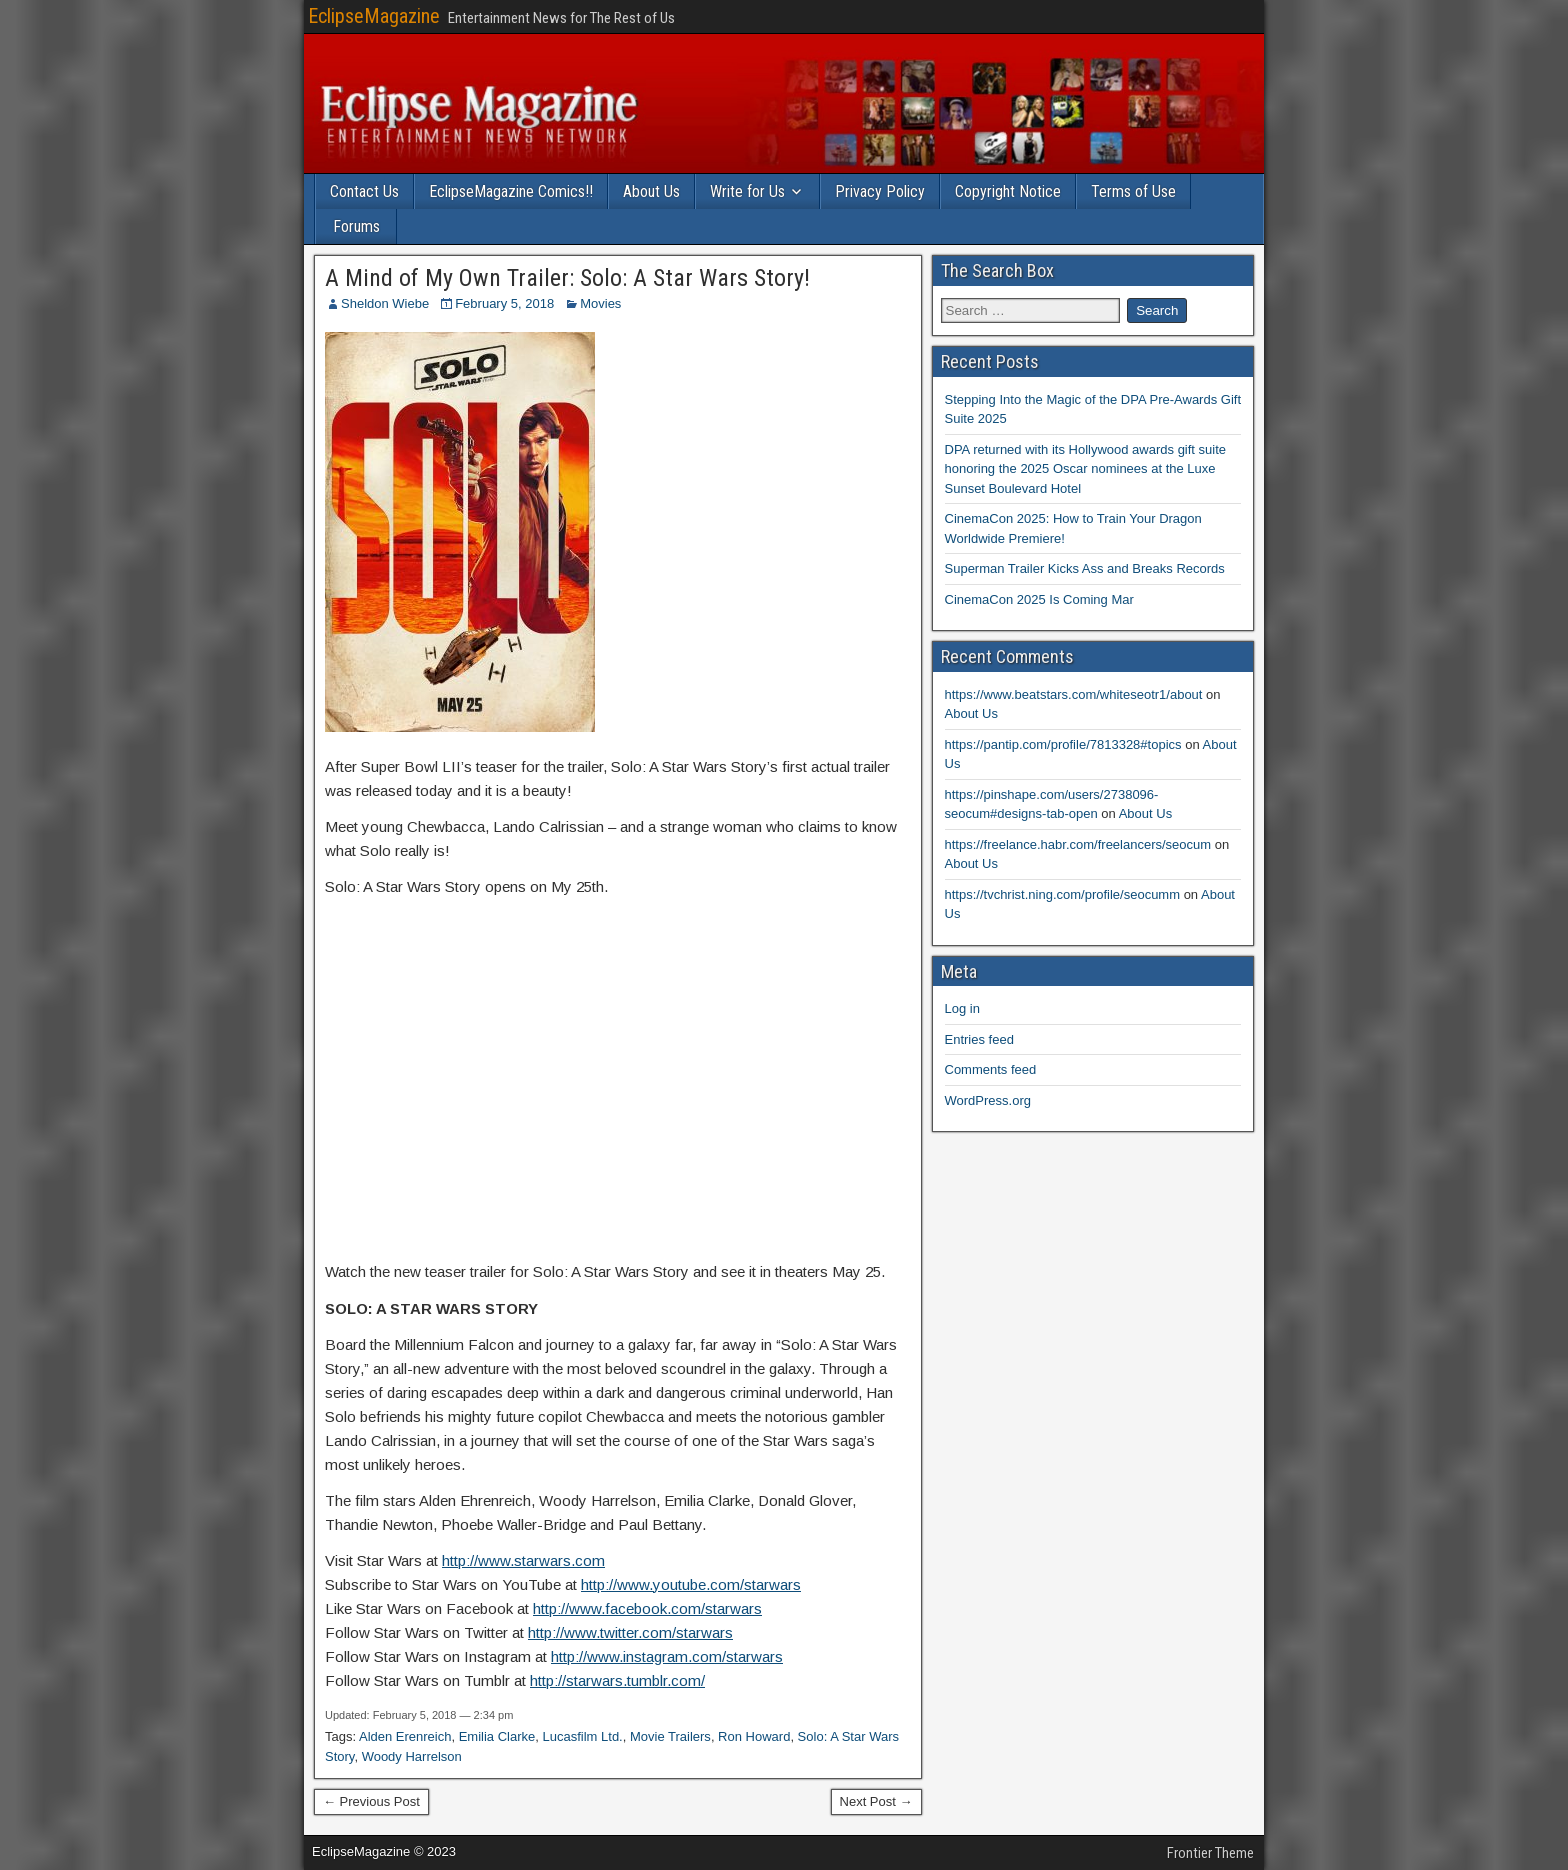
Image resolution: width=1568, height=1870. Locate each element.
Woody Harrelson (412, 1756)
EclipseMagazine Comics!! (511, 191)
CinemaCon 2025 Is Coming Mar (1039, 599)
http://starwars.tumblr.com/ (617, 1680)
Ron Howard (754, 1736)
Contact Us (364, 191)
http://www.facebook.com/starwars (647, 1608)
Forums (356, 226)
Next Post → (876, 1801)
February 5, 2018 (504, 303)
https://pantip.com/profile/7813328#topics (1063, 744)
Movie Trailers (670, 1736)
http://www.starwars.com (523, 1560)
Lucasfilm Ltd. (583, 1736)
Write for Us (747, 191)
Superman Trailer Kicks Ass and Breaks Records (1085, 568)
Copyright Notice (1008, 191)
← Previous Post (371, 1801)
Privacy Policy (880, 191)
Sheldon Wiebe (385, 303)
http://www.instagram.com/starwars (667, 1656)
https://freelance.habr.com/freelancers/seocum (1078, 844)
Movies (600, 303)
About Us (651, 191)
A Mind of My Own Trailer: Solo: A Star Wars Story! (567, 278)
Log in (962, 1008)
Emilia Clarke (497, 1736)
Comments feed (991, 1069)
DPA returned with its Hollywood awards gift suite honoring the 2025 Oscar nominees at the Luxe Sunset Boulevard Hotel (1086, 469)
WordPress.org (988, 1100)
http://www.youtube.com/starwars (691, 1584)
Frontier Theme (1210, 1853)
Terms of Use (1133, 191)
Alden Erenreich (405, 1736)
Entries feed (979, 1039)
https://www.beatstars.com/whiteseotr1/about (1074, 694)
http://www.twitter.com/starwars (630, 1632)
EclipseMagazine (374, 16)
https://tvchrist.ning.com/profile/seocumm (1063, 894)
